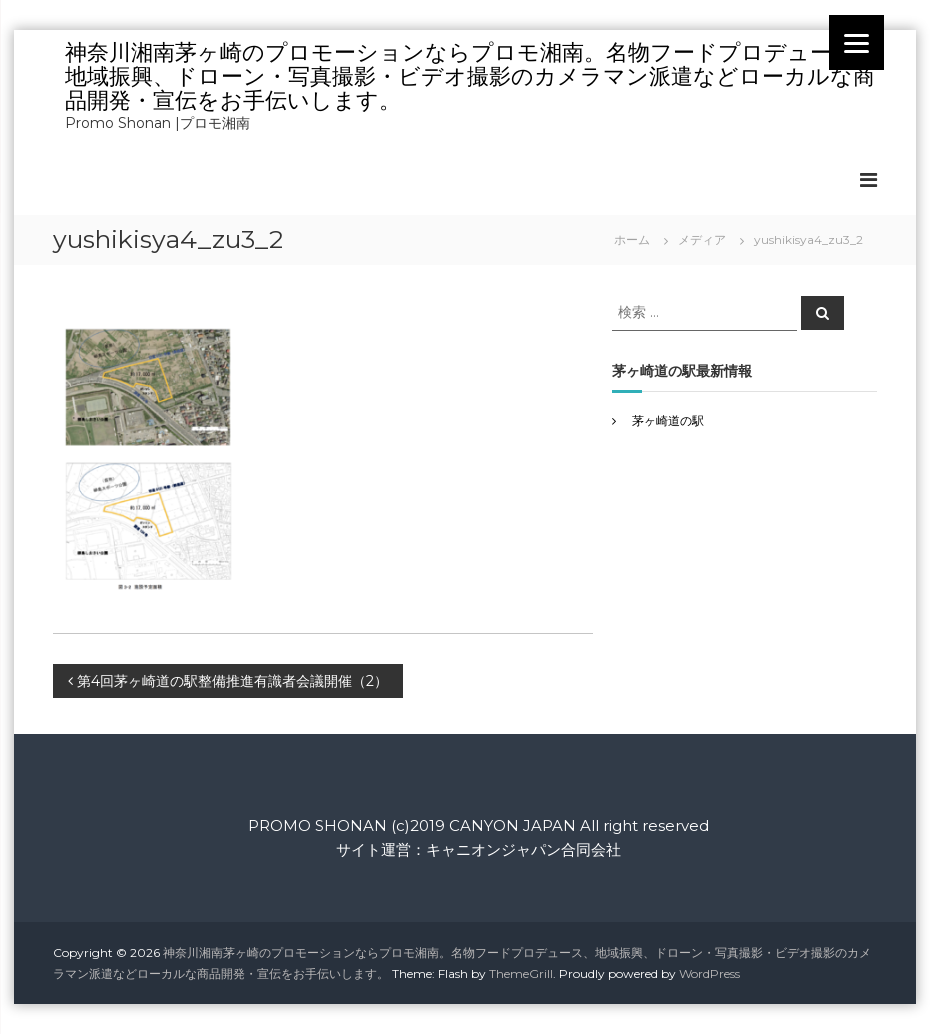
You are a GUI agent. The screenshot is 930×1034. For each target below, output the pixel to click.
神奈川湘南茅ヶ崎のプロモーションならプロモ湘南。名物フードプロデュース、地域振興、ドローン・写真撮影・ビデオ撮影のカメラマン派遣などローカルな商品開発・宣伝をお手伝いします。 (471, 76)
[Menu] (856, 42)
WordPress (709, 973)
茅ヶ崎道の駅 (668, 420)
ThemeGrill (521, 973)
